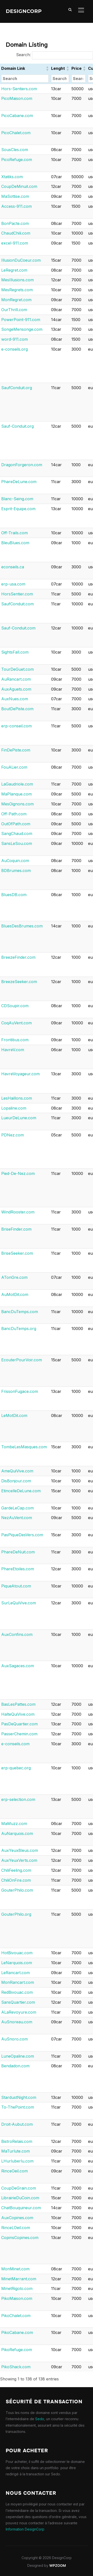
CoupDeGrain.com (18, 2188)
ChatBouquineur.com (21, 2207)
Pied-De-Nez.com (18, 1173)
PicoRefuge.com (16, 159)
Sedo (39, 2419)
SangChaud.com (16, 833)
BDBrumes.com (16, 870)
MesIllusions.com (17, 279)
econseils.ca (12, 566)
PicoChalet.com (16, 132)
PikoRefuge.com (16, 2349)
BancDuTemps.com (19, 1311)
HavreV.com (12, 1049)
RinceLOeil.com (15, 2227)
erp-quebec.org (16, 1767)
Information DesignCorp (25, 2529)
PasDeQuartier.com (19, 1723)
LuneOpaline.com (17, 2056)
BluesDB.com (14, 894)
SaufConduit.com (17, 603)
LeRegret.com (14, 270)
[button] (47, 68)
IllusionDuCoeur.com (21, 260)
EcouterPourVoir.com (21, 1359)
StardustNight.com (18, 2097)
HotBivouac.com (16, 1952)
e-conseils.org (14, 349)
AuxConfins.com (16, 1634)
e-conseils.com (15, 1743)
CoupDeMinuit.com (19, 186)
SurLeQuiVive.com (18, 1602)
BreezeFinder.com (18, 957)
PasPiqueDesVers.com (22, 1534)
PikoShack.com (16, 2366)
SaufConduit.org (16, 387)
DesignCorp (24, 11)
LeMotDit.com (14, 1415)
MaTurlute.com (15, 2151)
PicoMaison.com (16, 98)
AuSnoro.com (14, 2038)
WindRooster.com (17, 1211)
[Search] (25, 79)
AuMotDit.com (14, 1294)
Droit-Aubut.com (17, 2124)
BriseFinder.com (16, 1229)
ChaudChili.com (15, 233)
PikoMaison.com (16, 2298)
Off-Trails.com (14, 532)
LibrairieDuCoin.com (20, 2197)
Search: (23, 54)
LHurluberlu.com (17, 2161)
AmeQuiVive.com (17, 1470)
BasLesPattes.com (18, 1704)
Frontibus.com (15, 1039)
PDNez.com (12, 1134)
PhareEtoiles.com (17, 1568)
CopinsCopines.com (19, 2237)
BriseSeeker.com (17, 1253)
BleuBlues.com (15, 542)
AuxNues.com (14, 698)
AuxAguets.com (16, 689)
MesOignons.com (17, 803)
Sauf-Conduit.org (17, 426)
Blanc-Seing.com (17, 498)
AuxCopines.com (17, 2217)
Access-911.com (16, 206)
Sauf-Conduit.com (18, 627)
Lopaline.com (13, 1108)
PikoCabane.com (17, 2332)
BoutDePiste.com (17, 708)
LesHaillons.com (16, 1098)
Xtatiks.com (12, 176)
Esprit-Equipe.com (18, 508)
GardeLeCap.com (17, 1507)
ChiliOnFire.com (16, 1880)
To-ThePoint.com (17, 2107)
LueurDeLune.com (18, 1117)
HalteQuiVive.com (17, 1714)
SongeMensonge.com (21, 329)
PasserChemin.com (19, 1733)
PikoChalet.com (16, 2315)
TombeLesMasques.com (24, 1446)
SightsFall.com (15, 652)
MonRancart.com (17, 1982)
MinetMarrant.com (18, 2278)
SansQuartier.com (18, 2002)
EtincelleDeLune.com (21, 1490)
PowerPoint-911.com (20, 319)
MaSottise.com (15, 196)
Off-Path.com (14, 813)
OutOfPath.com (15, 823)
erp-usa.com (13, 584)
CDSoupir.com (15, 1005)
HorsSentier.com (17, 593)
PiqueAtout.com (16, 1585)
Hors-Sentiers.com (19, 88)
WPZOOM (57, 2565)
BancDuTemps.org (18, 1328)
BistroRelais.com (16, 2141)
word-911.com (14, 339)
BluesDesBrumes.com (22, 925)
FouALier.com (14, 767)
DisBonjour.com (16, 1480)
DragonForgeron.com (21, 464)
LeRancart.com (15, 1972)
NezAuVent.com (16, 1517)
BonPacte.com (15, 223)
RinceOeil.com (14, 2170)
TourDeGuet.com (17, 669)
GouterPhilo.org (16, 1914)
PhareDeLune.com (18, 481)
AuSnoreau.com (16, 2021)
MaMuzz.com (14, 1823)
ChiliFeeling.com (16, 1870)
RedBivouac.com (17, 1992)
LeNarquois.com (16, 1962)
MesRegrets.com (17, 289)
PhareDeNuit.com (18, 1551)
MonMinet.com (15, 2268)
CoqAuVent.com (16, 1022)
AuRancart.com (16, 679)
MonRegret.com (16, 299)
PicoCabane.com (17, 115)
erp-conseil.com (16, 725)
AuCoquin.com (15, 860)
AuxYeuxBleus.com (19, 1850)
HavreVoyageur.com (20, 1073)
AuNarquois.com (17, 1833)
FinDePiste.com (15, 750)
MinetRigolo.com (16, 2288)
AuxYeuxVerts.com (19, 1860)
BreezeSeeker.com (19, 981)
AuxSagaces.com (17, 1665)
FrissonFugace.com (19, 1391)
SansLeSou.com (16, 843)
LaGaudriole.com (17, 784)
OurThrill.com (14, 309)
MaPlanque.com (16, 793)
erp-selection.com (18, 1799)
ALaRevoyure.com (18, 2012)
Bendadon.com (15, 2065)
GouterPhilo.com (17, 1890)
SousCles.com (14, 149)
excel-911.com (14, 243)
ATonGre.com (14, 1277)
